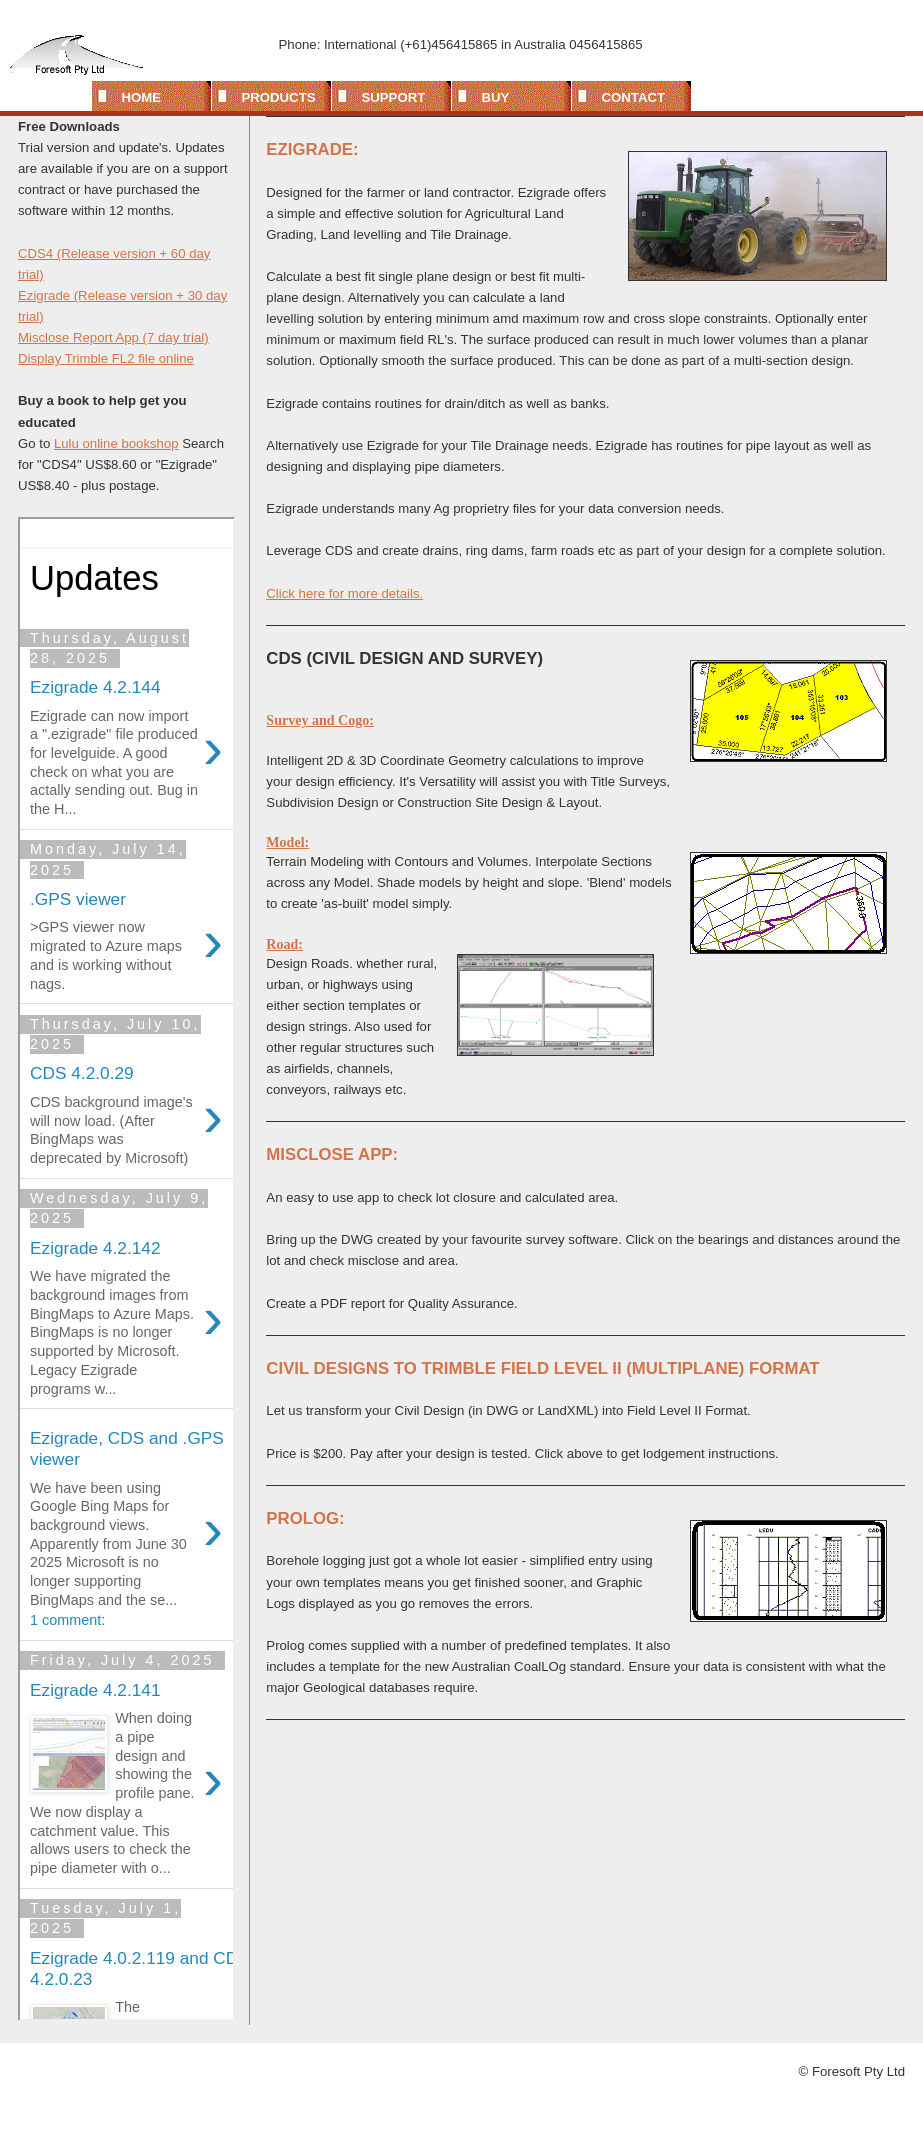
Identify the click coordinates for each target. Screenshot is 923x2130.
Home (142, 97)
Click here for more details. (344, 593)
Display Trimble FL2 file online (106, 358)
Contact (633, 97)
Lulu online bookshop (116, 443)
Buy (496, 97)
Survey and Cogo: (320, 720)
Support (394, 97)
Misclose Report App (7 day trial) (113, 337)
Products (279, 97)
